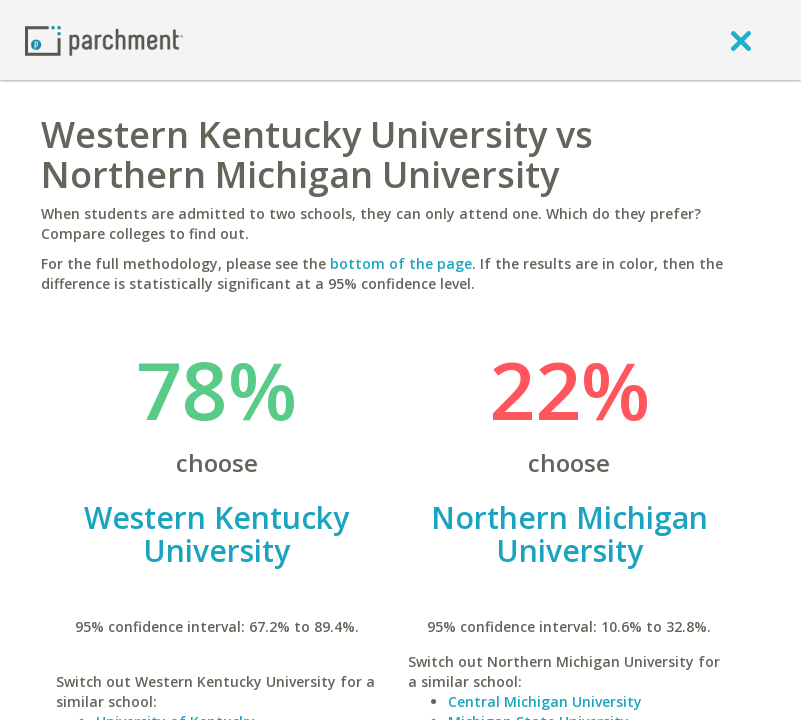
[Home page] (104, 39)
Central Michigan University (545, 701)
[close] (741, 40)
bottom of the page (401, 263)
